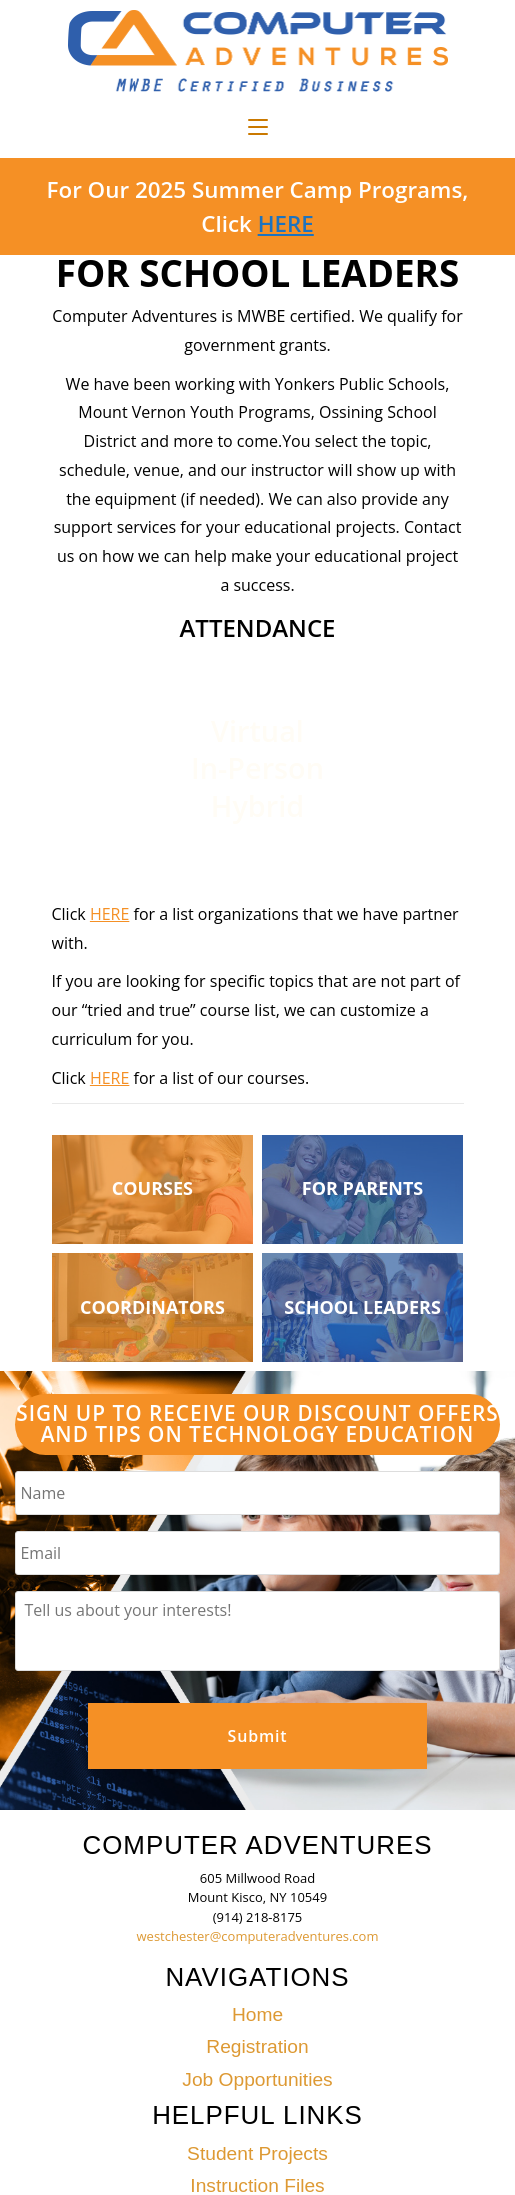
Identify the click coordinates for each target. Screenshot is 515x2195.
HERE (286, 223)
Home (257, 2014)
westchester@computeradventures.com (258, 1936)
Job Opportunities (257, 2079)
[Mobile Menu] (258, 128)
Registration (257, 2046)
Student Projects (257, 2153)
